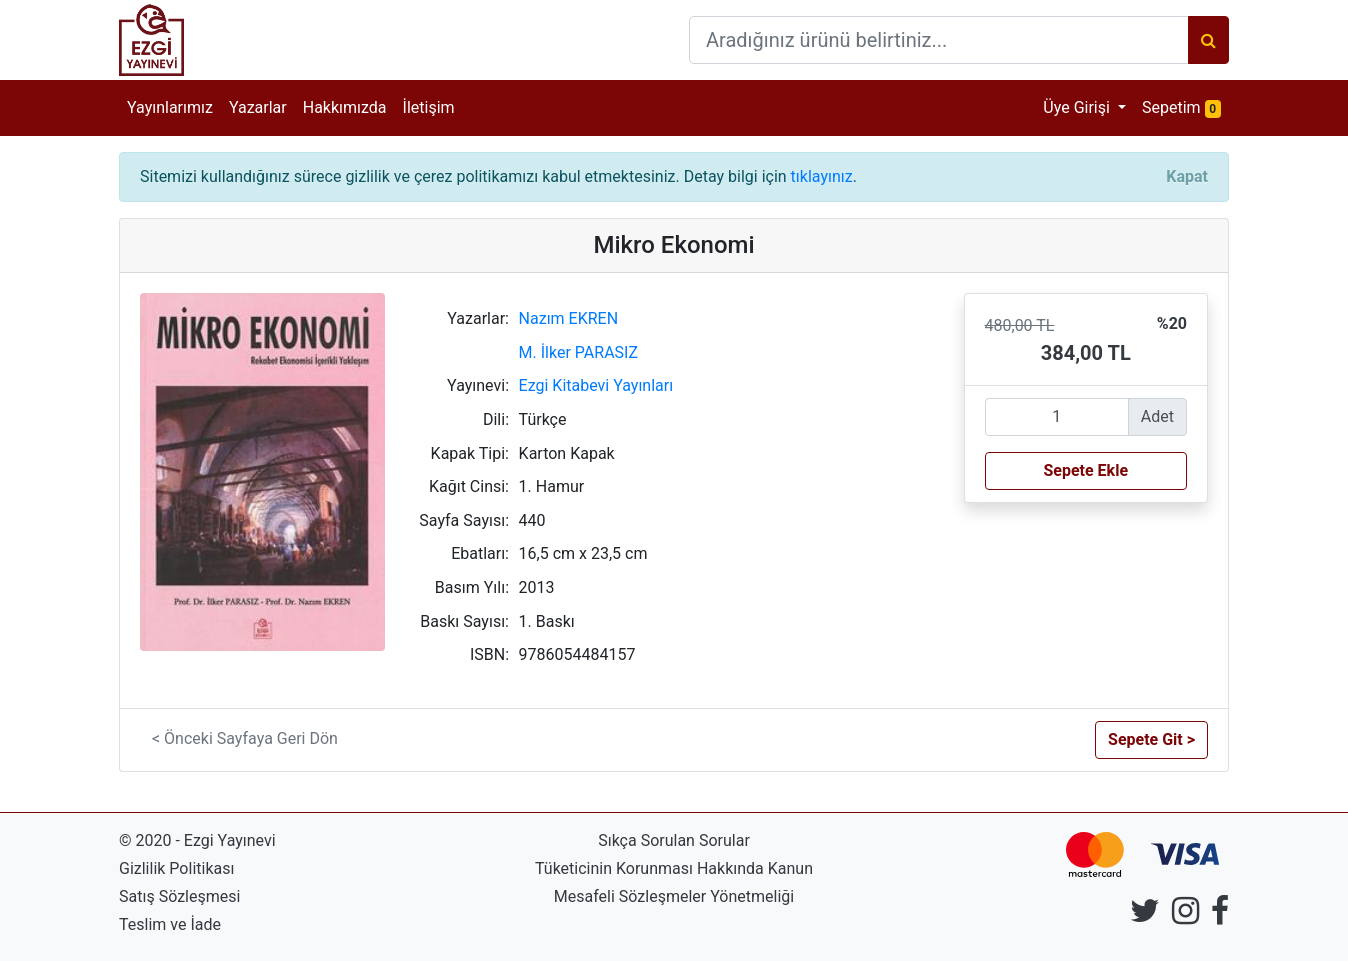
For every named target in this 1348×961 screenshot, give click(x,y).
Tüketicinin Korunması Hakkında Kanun (674, 868)
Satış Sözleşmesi (179, 896)
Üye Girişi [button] (1078, 107)
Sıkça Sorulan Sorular (674, 840)
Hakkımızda (345, 107)
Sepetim (1185, 106)
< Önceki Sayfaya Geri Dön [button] (245, 738)
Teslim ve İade (170, 924)
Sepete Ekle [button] (1085, 470)
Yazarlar (258, 107)
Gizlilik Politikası (176, 868)
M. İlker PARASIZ (578, 352)
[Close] (1187, 177)
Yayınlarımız (170, 107)
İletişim (429, 107)
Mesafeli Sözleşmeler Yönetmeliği (674, 896)
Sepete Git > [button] (1151, 739)
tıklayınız (822, 176)
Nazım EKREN (569, 318)
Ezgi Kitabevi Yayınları (596, 385)
